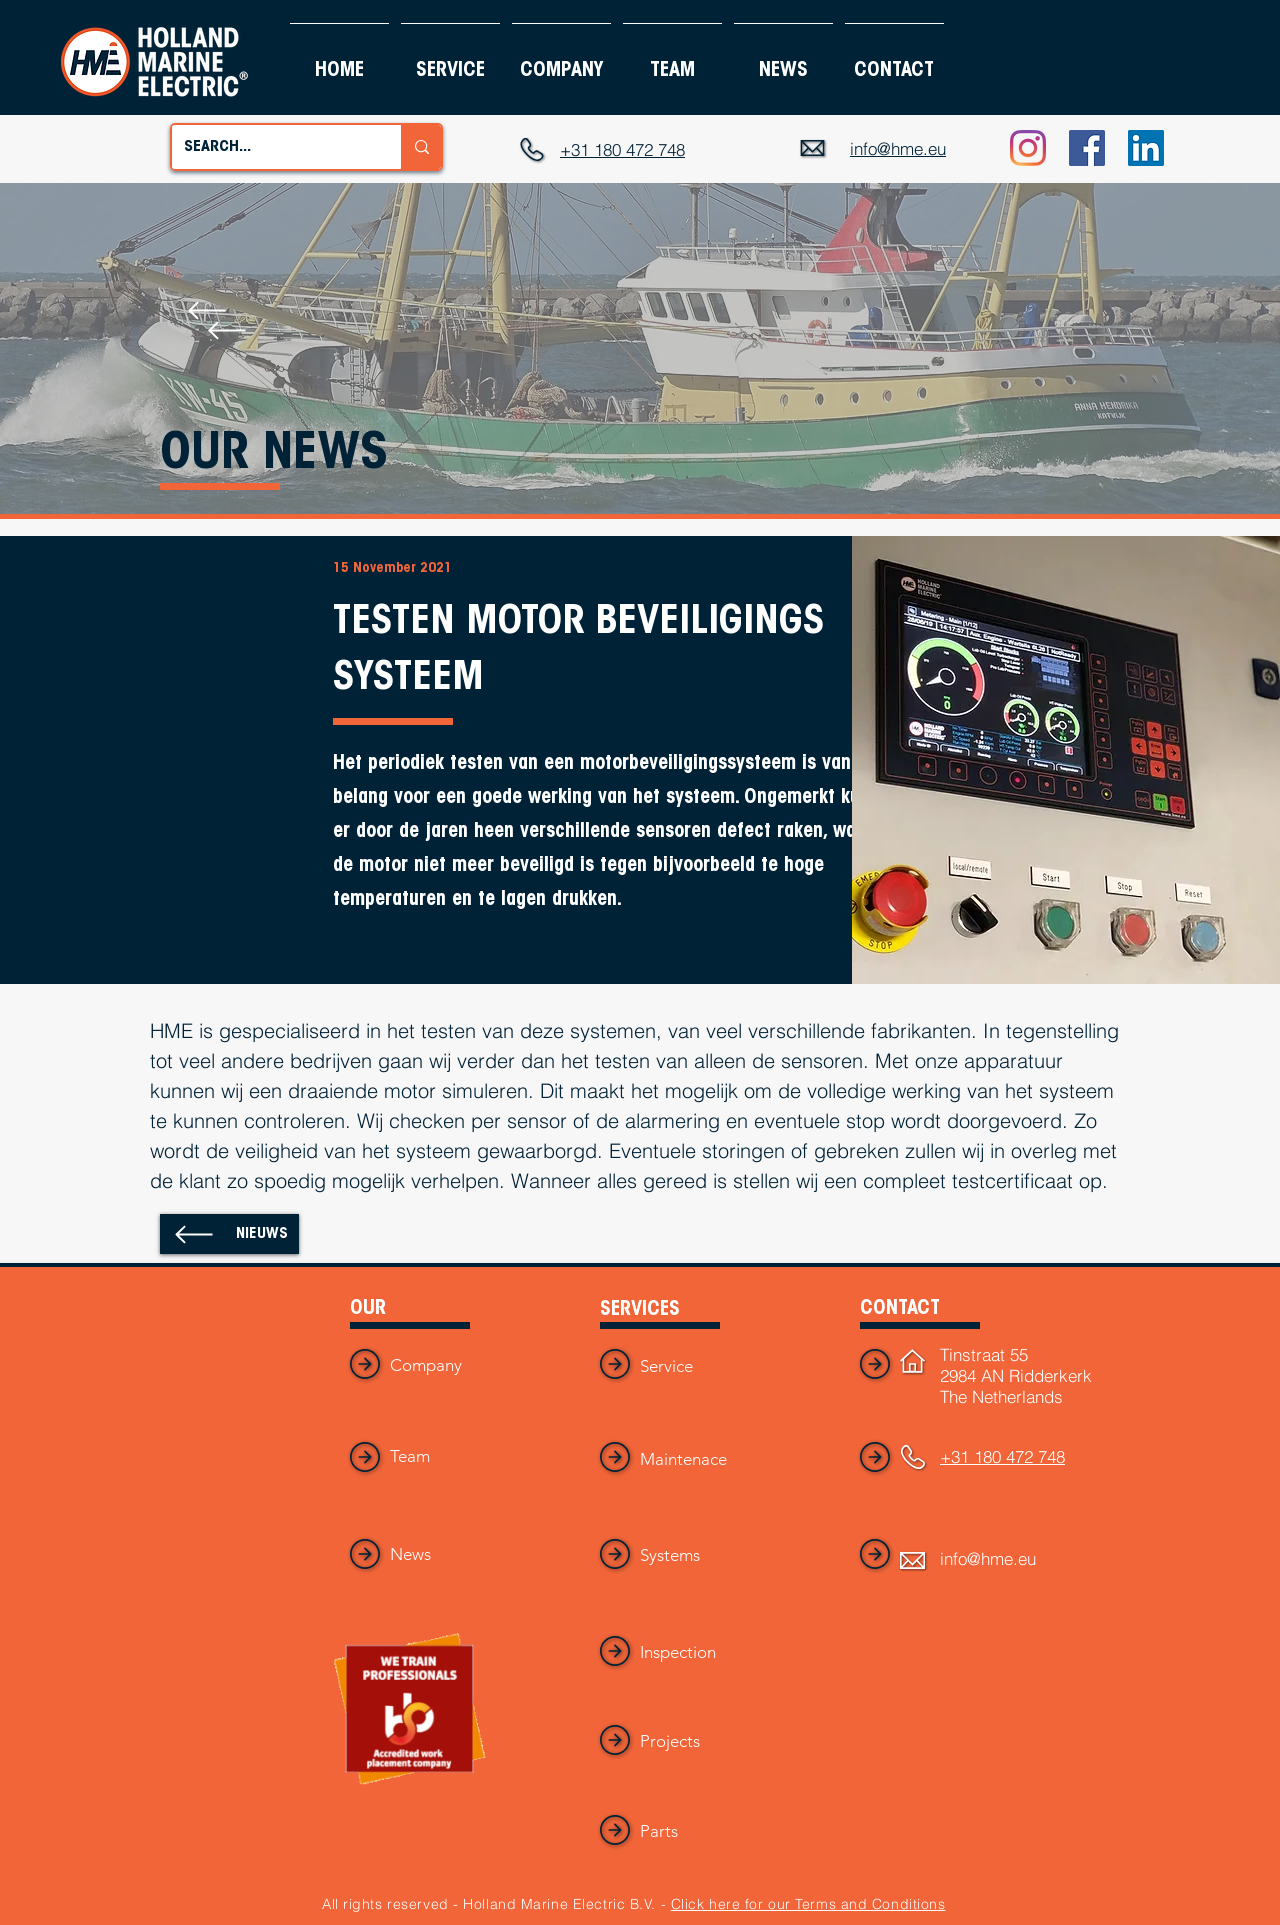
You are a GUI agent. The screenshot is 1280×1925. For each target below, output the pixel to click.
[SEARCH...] (271, 147)
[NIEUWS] (229, 1234)
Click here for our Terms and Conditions (808, 1904)
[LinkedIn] (1146, 148)
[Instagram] (1028, 148)
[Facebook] (1087, 148)
